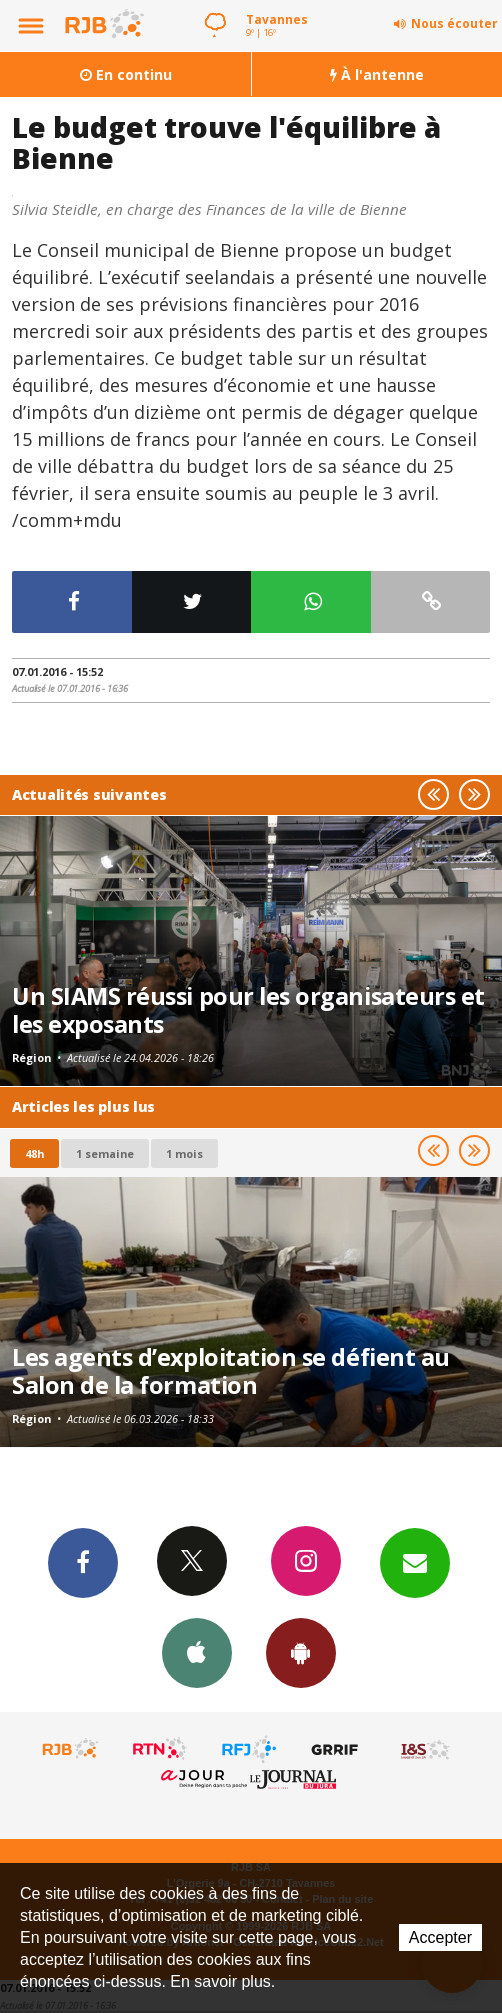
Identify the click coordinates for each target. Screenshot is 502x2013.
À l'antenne (377, 74)
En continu (126, 74)
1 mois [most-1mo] (184, 1153)
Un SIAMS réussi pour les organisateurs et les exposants (248, 1010)
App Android (301, 1652)
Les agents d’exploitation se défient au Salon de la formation (231, 1371)
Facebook (83, 1562)
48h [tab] (34, 1153)
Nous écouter (454, 23)
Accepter (440, 1937)
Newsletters (415, 1562)
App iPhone (197, 1652)
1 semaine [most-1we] (105, 1153)
